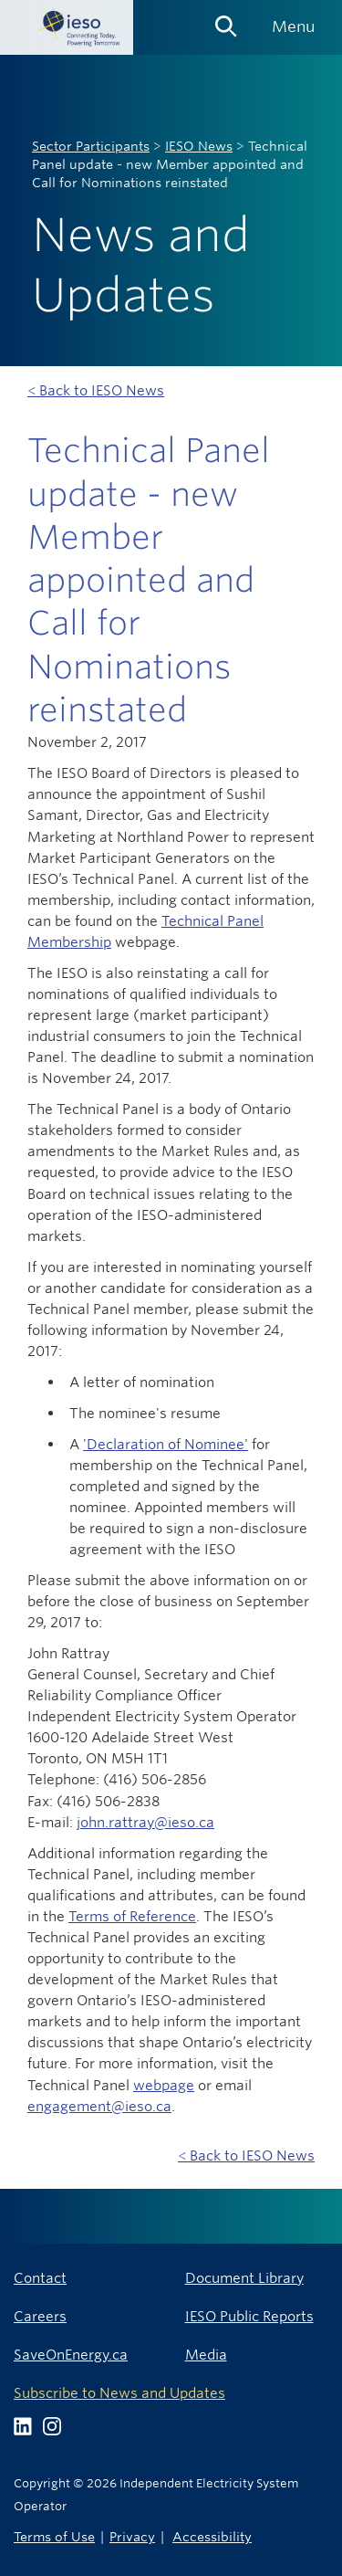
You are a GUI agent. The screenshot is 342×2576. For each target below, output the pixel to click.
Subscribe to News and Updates (119, 2393)
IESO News (199, 146)
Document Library (244, 2278)
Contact (40, 2278)
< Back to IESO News (95, 390)
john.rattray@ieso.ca (145, 1822)
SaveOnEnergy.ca (71, 2354)
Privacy (132, 2536)
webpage (163, 2085)
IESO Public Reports (249, 2316)
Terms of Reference (132, 1916)
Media (206, 2354)
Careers (40, 2316)
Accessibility (212, 2536)
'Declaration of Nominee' (165, 1444)
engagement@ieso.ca (99, 2106)
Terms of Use (54, 2536)
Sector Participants (91, 146)
